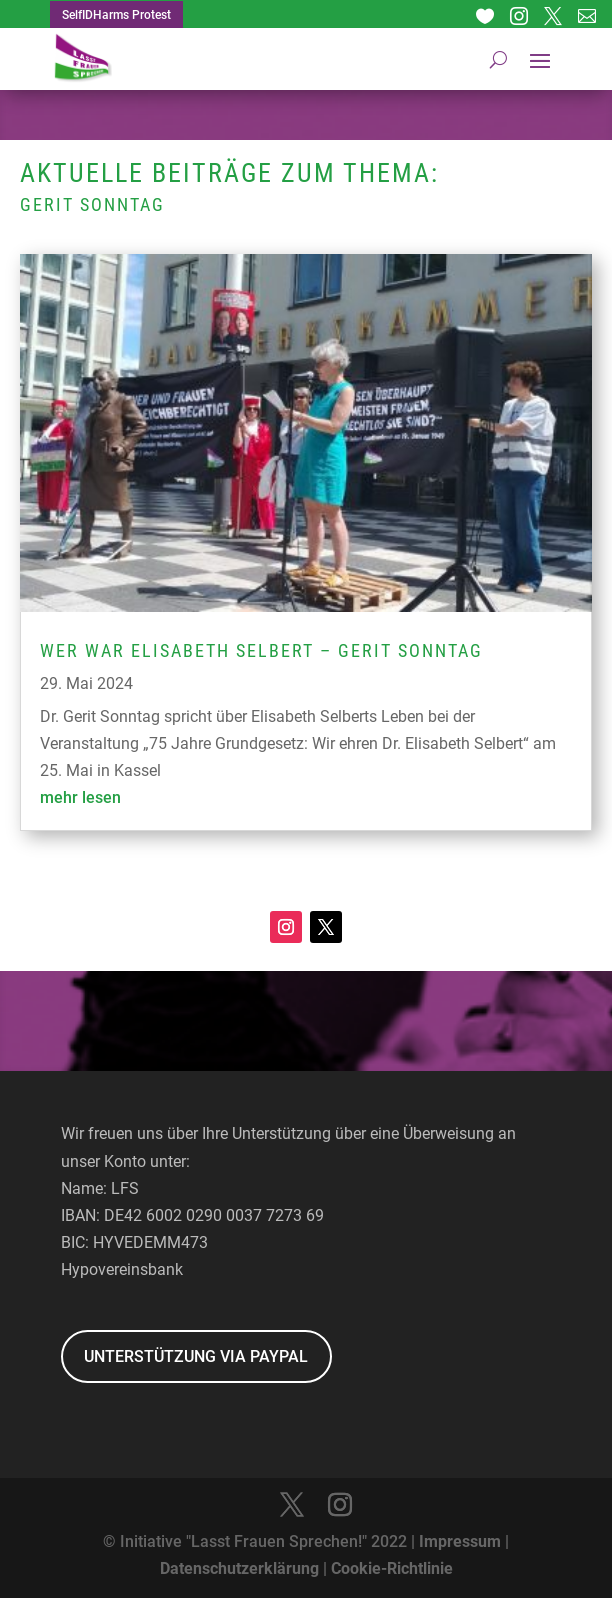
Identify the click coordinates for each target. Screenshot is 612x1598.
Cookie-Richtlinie (392, 1568)
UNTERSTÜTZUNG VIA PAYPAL (196, 1356)
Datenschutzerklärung (239, 1568)
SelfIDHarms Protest (116, 15)
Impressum (460, 1541)
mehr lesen (80, 797)
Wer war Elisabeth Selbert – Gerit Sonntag (261, 650)
